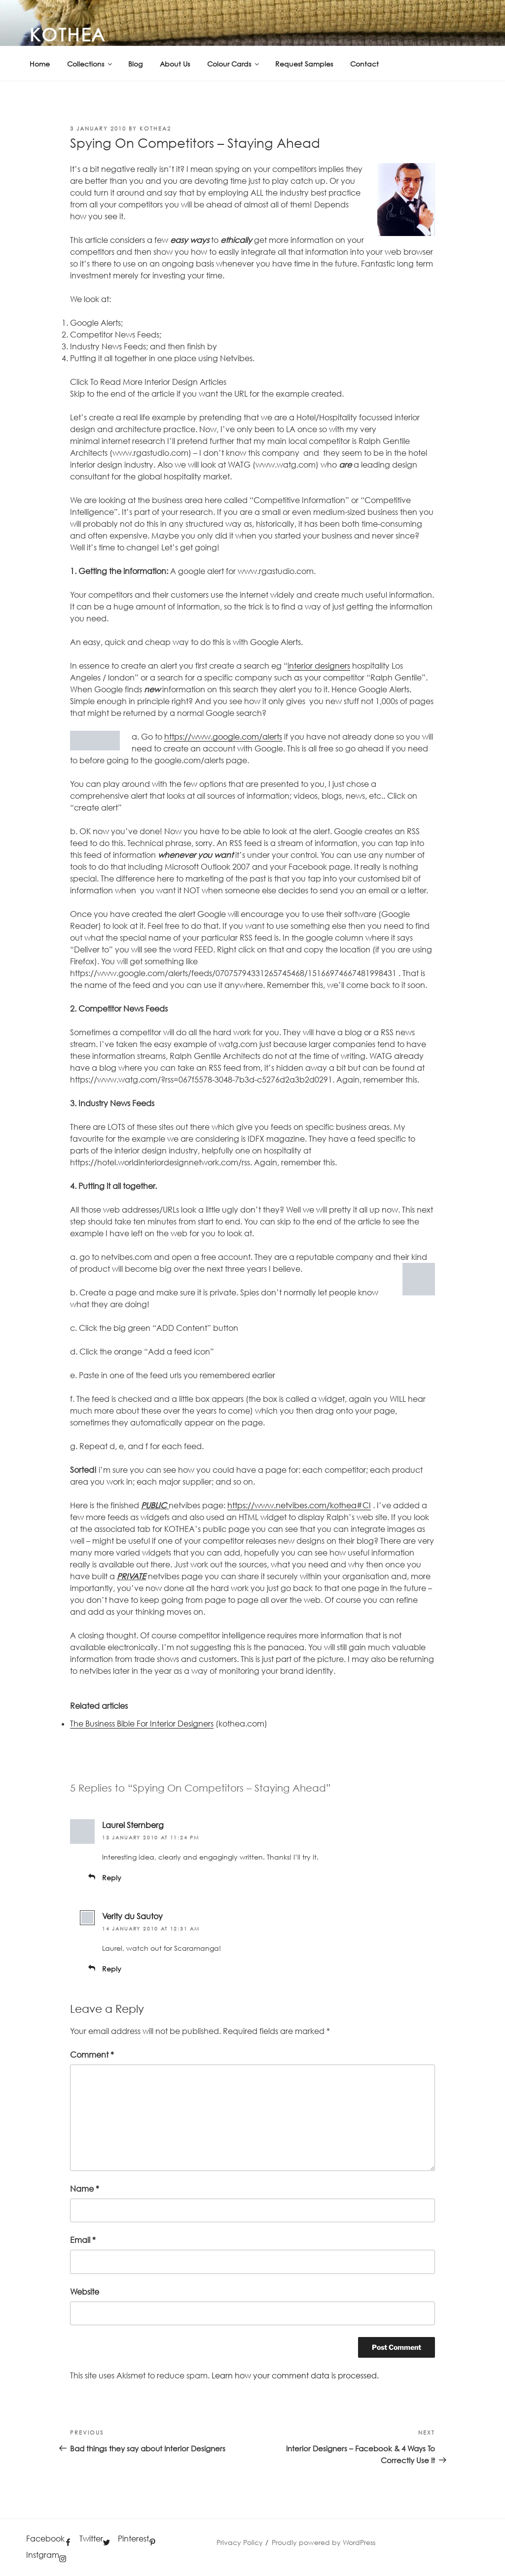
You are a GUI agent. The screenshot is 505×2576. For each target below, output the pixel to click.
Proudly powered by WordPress (323, 2542)
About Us (175, 64)
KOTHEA (68, 34)
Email (83, 2240)
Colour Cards (233, 64)
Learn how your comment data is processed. (295, 2375)
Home (40, 64)
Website (84, 2292)
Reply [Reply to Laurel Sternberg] (111, 1877)
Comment (92, 2055)
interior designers (319, 666)
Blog (135, 64)
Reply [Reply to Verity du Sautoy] (111, 1969)
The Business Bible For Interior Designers (142, 1724)
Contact (364, 64)
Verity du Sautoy (132, 1916)
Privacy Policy (239, 2542)
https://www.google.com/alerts (223, 737)
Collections (90, 64)
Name (84, 2189)
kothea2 (155, 128)
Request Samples (304, 64)
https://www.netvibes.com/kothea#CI (299, 1505)
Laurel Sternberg (133, 1825)
